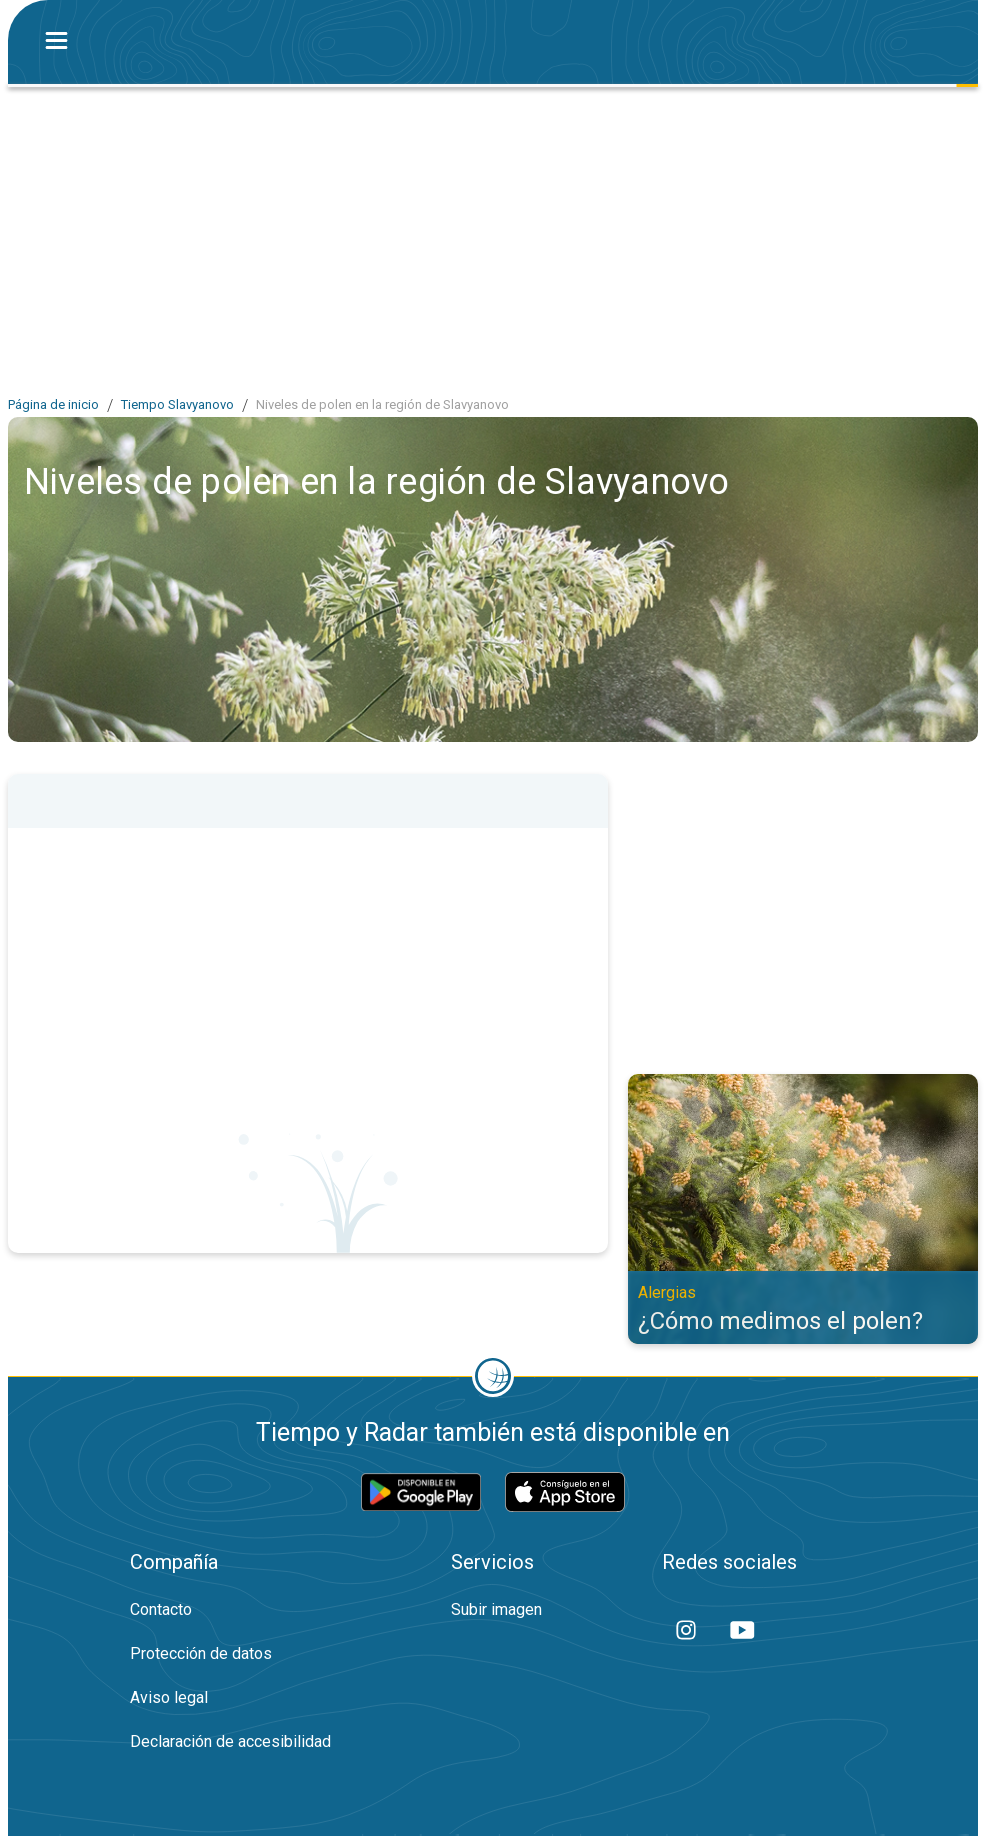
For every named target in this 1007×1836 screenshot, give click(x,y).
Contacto (161, 1609)
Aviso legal (169, 1697)
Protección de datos (201, 1653)
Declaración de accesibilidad (230, 1741)
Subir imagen (496, 1609)
